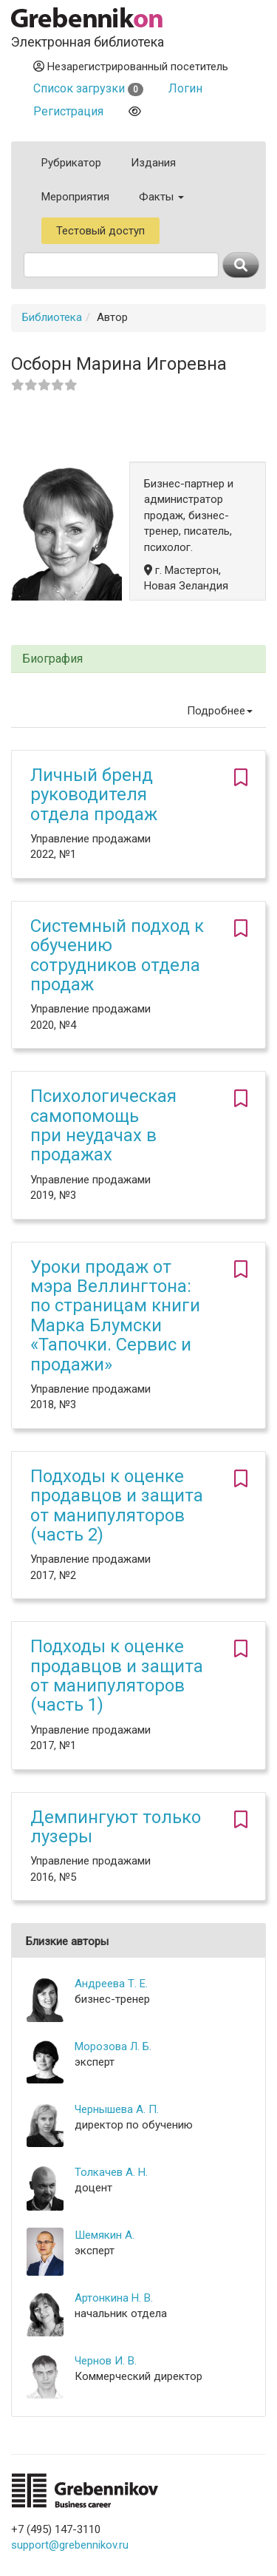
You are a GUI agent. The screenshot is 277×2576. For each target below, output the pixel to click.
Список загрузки (88, 88)
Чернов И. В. (106, 2360)
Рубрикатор (71, 162)
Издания (153, 162)
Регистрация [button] (68, 111)
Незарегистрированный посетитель (130, 66)
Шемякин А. (104, 2235)
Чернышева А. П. (117, 2109)
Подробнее (220, 710)
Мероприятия (75, 196)
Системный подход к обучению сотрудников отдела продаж (117, 955)
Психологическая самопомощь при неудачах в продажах (103, 1125)
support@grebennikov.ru (70, 2545)
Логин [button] (185, 88)
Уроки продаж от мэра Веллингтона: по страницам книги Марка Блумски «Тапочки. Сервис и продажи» (115, 1316)
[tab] (138, 659)
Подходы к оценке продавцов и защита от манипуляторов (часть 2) (116, 1505)
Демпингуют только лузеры (115, 1827)
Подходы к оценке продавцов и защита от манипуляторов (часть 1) (116, 1675)
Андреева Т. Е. (111, 1983)
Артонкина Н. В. (114, 2298)
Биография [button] (52, 659)
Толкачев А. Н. (111, 2172)
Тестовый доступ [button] (100, 230)
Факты (161, 196)
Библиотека (52, 317)
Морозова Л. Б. (113, 2046)
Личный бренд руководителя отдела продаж (93, 795)
